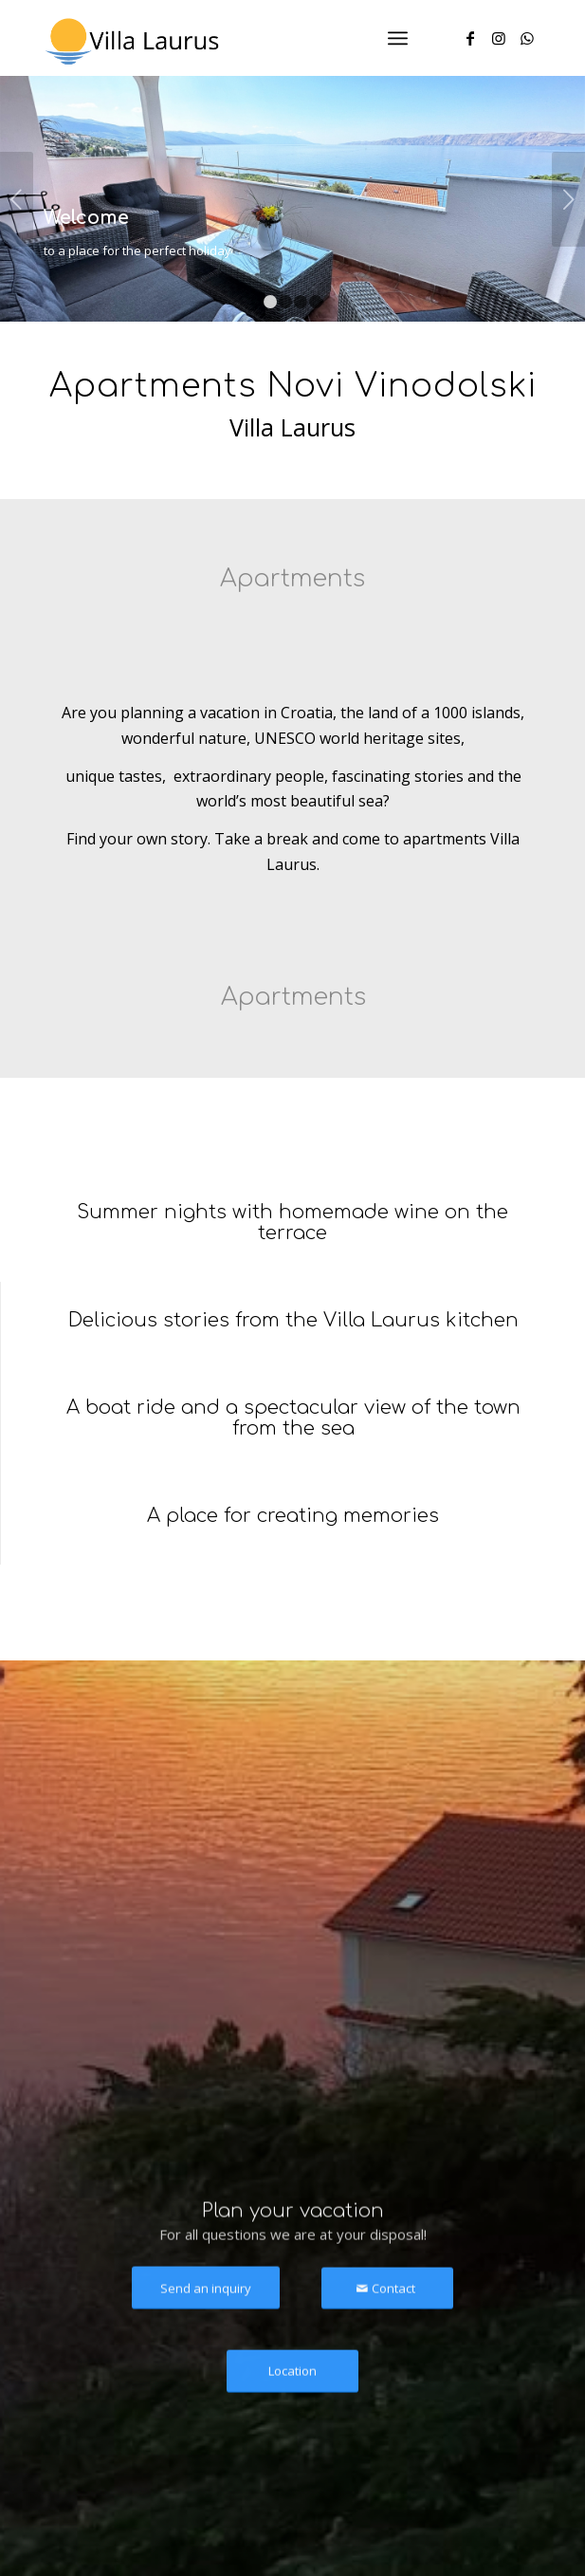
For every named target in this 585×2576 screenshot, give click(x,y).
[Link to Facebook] (470, 38)
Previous (16, 199)
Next (568, 199)
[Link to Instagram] (498, 38)
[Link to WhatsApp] (527, 38)
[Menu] (398, 38)
